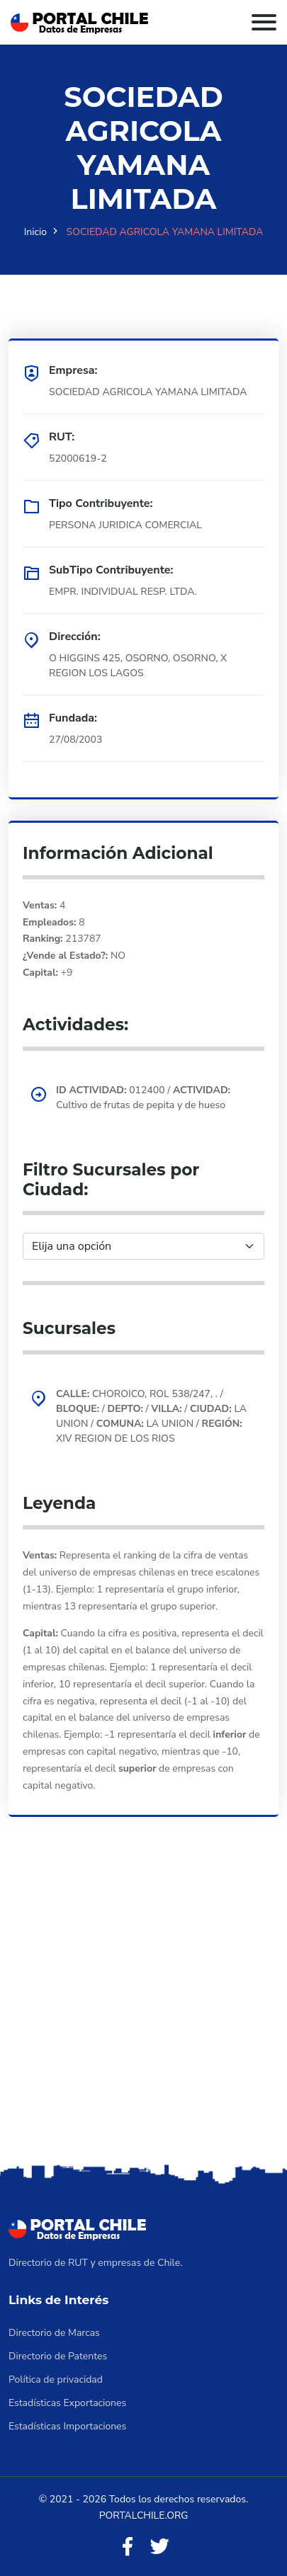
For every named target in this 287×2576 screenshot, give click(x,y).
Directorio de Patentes (58, 2356)
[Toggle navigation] (264, 22)
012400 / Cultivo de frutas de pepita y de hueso (143, 1097)
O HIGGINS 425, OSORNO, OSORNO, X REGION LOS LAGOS (138, 665)
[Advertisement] (143, 2010)
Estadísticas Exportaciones (67, 2403)
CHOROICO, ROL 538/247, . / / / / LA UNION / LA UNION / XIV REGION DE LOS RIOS (151, 1416)
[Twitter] (159, 2547)
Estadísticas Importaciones (67, 2426)
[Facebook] (127, 2547)
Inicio (35, 232)
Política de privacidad (56, 2379)
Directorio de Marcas (54, 2333)
